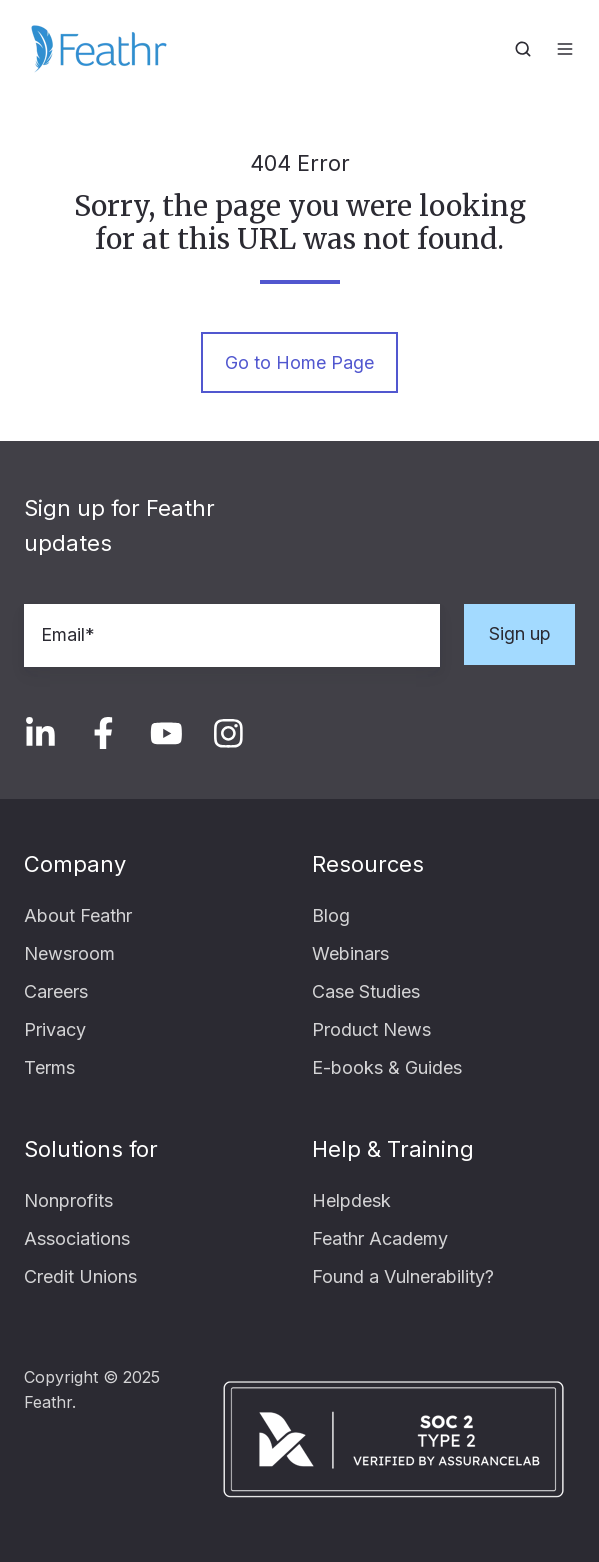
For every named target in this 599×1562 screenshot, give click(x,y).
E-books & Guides (387, 1067)
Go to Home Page (299, 362)
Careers (56, 991)
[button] (523, 49)
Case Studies (366, 991)
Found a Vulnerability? (403, 1276)
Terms (49, 1067)
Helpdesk (351, 1200)
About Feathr (78, 915)
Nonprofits (68, 1200)
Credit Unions (80, 1276)
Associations (77, 1238)
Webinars (350, 953)
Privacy (55, 1029)
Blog (331, 915)
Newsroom (69, 953)
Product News (371, 1029)
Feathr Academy (380, 1238)
